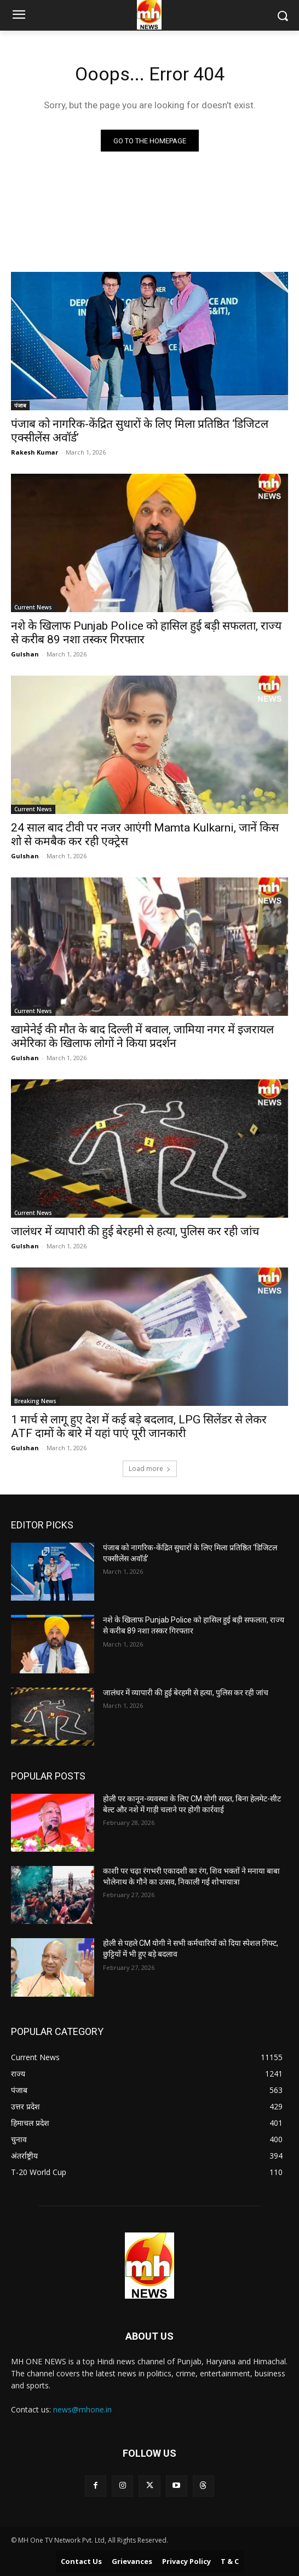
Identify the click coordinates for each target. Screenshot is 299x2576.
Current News (33, 607)
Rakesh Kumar (34, 452)
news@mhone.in (82, 2409)
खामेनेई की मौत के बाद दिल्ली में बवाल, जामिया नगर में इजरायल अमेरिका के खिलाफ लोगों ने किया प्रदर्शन (142, 1036)
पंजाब (20, 405)
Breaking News (35, 1401)
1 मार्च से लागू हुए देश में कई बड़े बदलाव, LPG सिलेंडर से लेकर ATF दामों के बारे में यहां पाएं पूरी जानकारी (139, 1426)
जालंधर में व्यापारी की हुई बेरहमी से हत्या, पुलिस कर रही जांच (135, 1231)
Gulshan (25, 654)
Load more (150, 1468)
